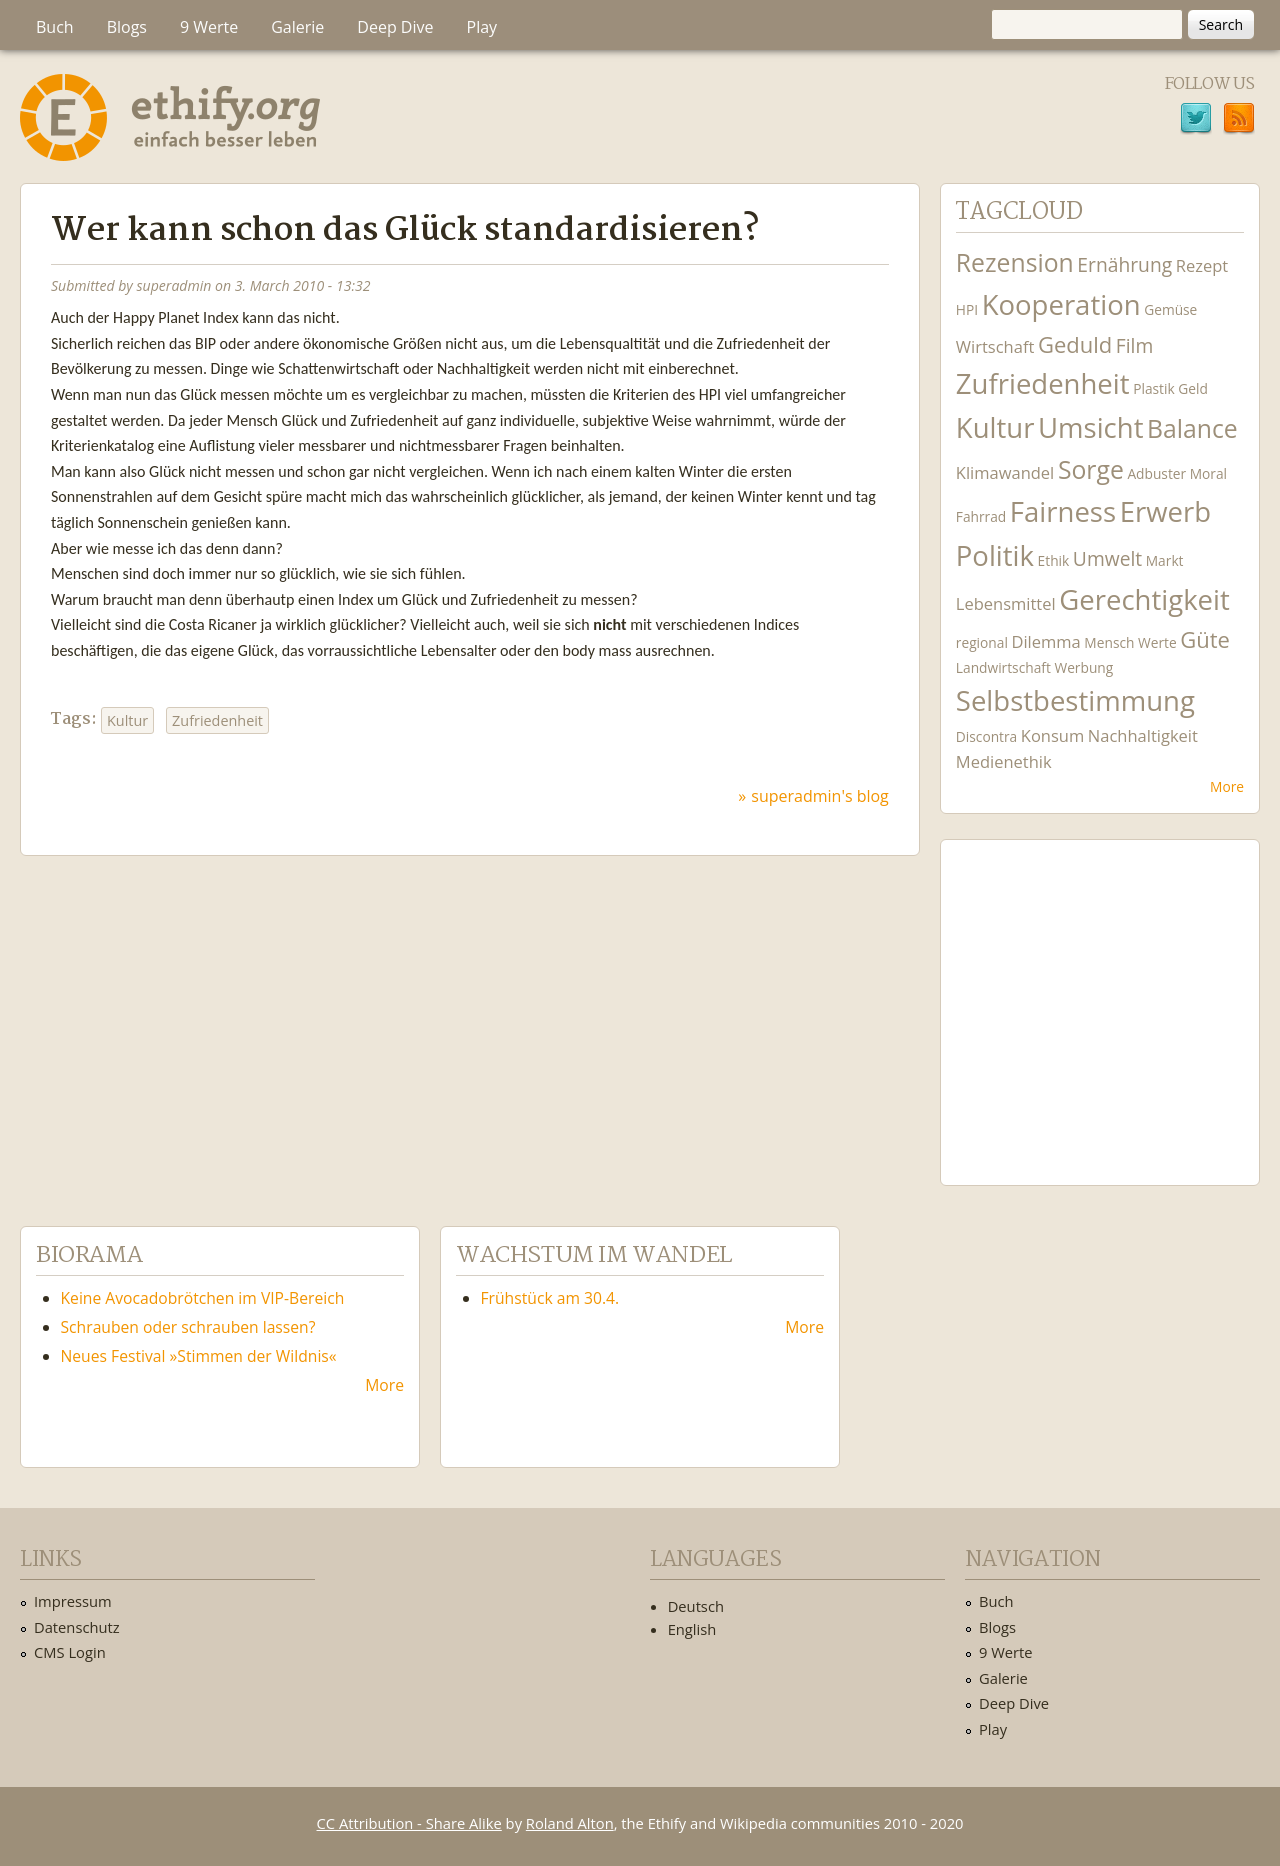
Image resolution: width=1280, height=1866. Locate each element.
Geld (1193, 388)
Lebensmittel (1006, 603)
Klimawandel (1005, 472)
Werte (1157, 642)
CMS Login (70, 1652)
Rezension (1015, 262)
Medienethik (1004, 761)
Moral (1208, 473)
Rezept (1202, 265)
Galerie (297, 27)
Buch (55, 27)
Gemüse (1170, 309)
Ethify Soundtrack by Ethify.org (1100, 1005)
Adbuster (1156, 473)
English (692, 1629)
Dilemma (1045, 641)
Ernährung (1124, 264)
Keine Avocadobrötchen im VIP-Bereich (203, 1298)
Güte (1205, 639)
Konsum (1052, 735)
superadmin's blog (820, 796)
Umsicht (1090, 427)
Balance (1192, 428)
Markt (1165, 560)
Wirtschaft (995, 346)
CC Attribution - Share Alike (409, 1823)
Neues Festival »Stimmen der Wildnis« (199, 1356)
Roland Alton (570, 1823)
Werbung (1083, 667)
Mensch (1109, 642)
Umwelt (1107, 558)
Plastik (1154, 388)
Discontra (986, 736)
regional (982, 642)
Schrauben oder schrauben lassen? (188, 1327)
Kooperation (1061, 304)
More (1227, 786)
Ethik (1054, 560)
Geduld (1075, 344)
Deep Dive (395, 27)
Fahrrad (981, 516)
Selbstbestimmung (1075, 700)
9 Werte (209, 27)
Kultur (127, 720)
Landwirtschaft (1003, 667)
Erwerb (1165, 511)
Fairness (1063, 511)
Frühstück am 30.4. (550, 1298)
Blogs (127, 27)
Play (482, 27)
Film (1134, 345)
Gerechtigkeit (1144, 599)
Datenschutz (77, 1627)
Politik (995, 555)
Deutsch (696, 1606)
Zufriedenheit (217, 720)
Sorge (1091, 469)
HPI (967, 309)
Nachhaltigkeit (1143, 735)
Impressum (73, 1601)
